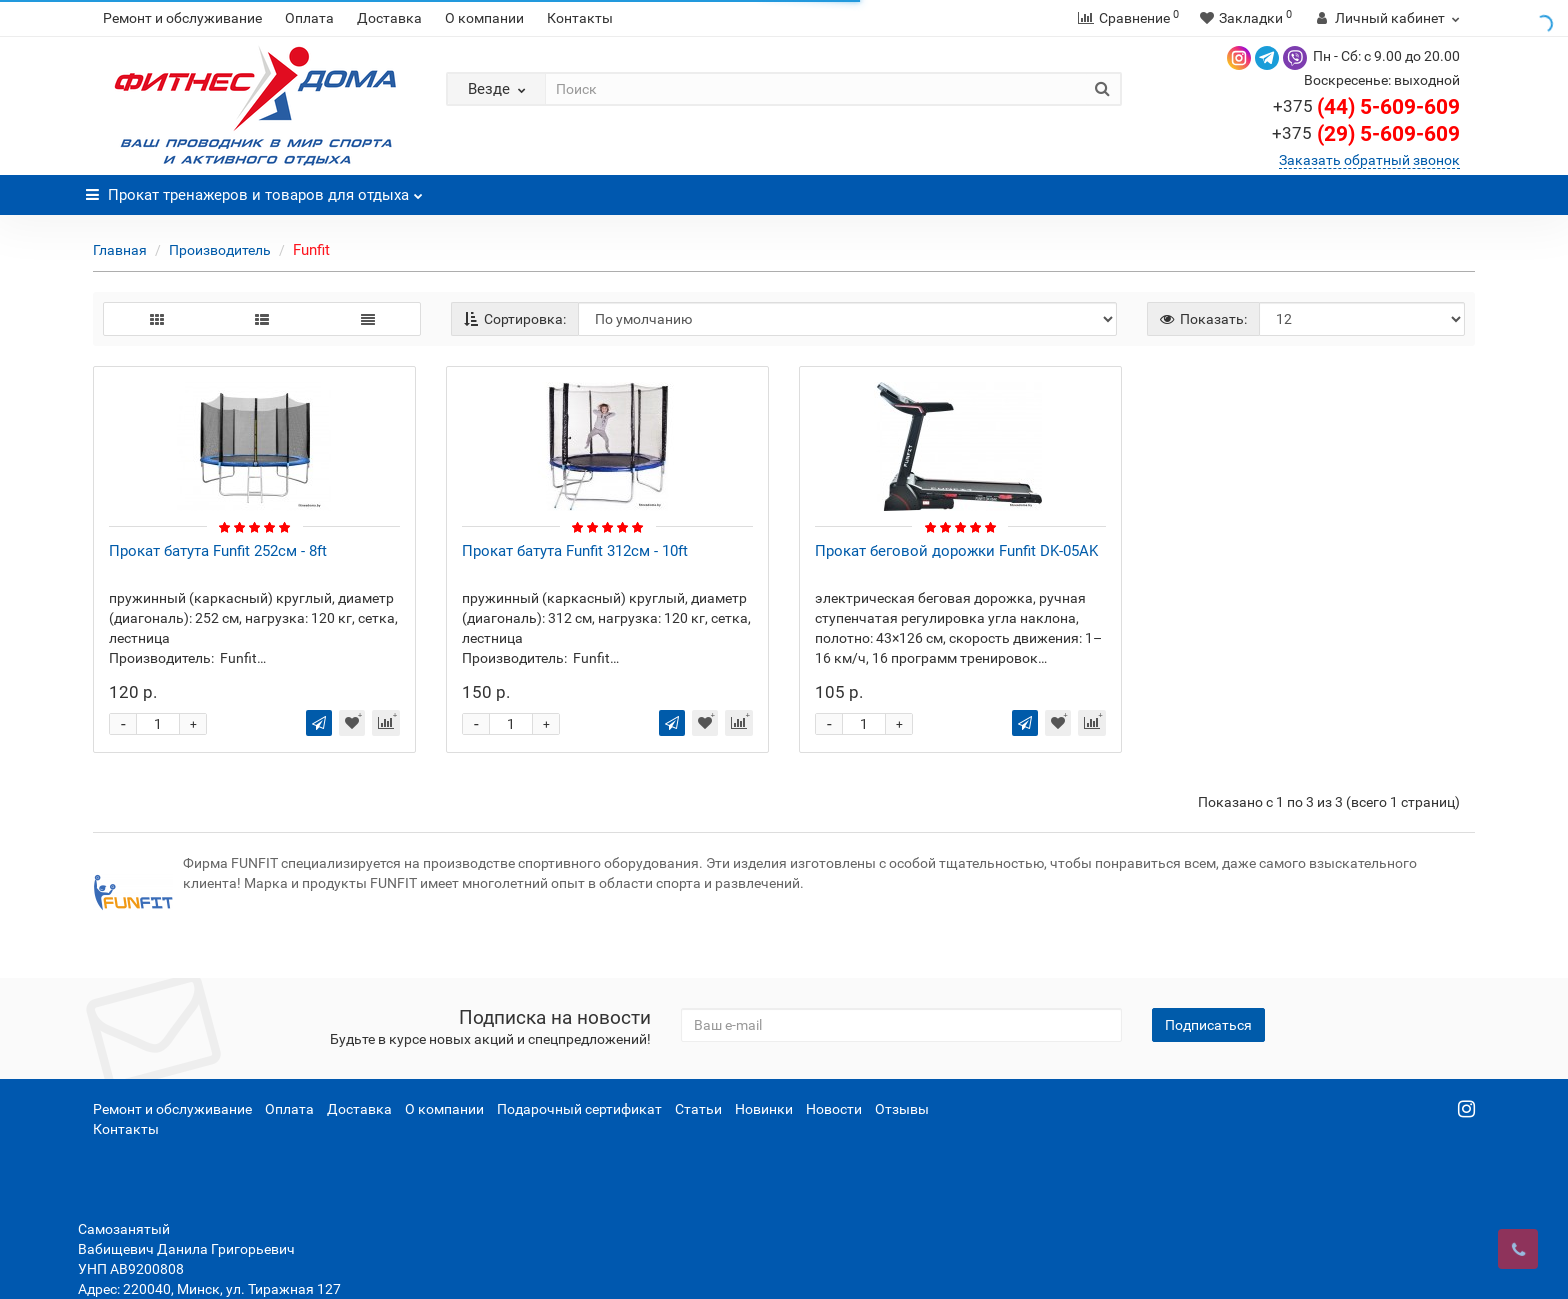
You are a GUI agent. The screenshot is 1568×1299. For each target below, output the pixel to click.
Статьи (698, 1109)
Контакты (580, 18)
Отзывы (902, 1109)
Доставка (389, 18)
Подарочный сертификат (579, 1109)
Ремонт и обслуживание (182, 18)
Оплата (309, 18)
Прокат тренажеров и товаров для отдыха (254, 189)
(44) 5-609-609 (1366, 107)
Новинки (764, 1109)
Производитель (220, 250)
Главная (120, 250)
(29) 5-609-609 (1366, 134)
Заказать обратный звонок (1369, 160)
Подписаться (1208, 1025)
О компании (484, 18)
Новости (834, 1109)
